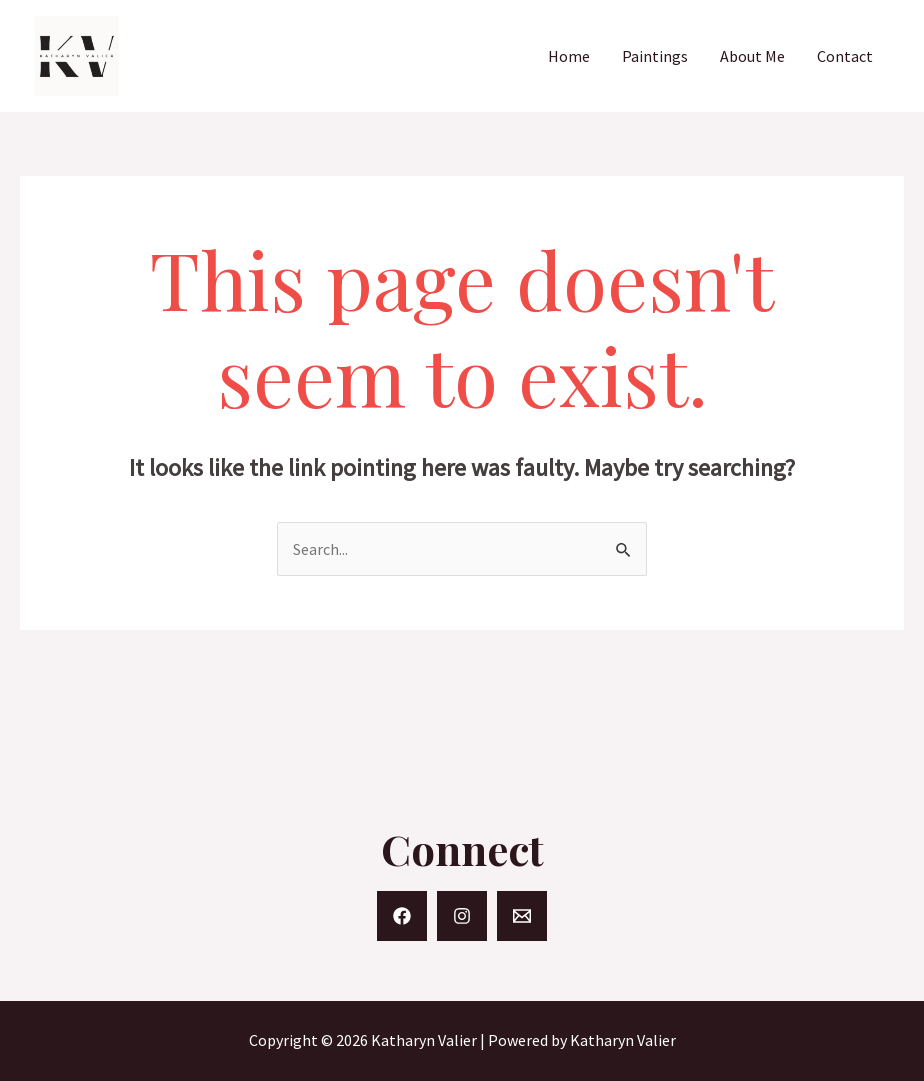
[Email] (522, 916)
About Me (752, 56)
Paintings (655, 56)
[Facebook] (402, 916)
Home (569, 56)
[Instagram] (462, 916)
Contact (845, 56)
